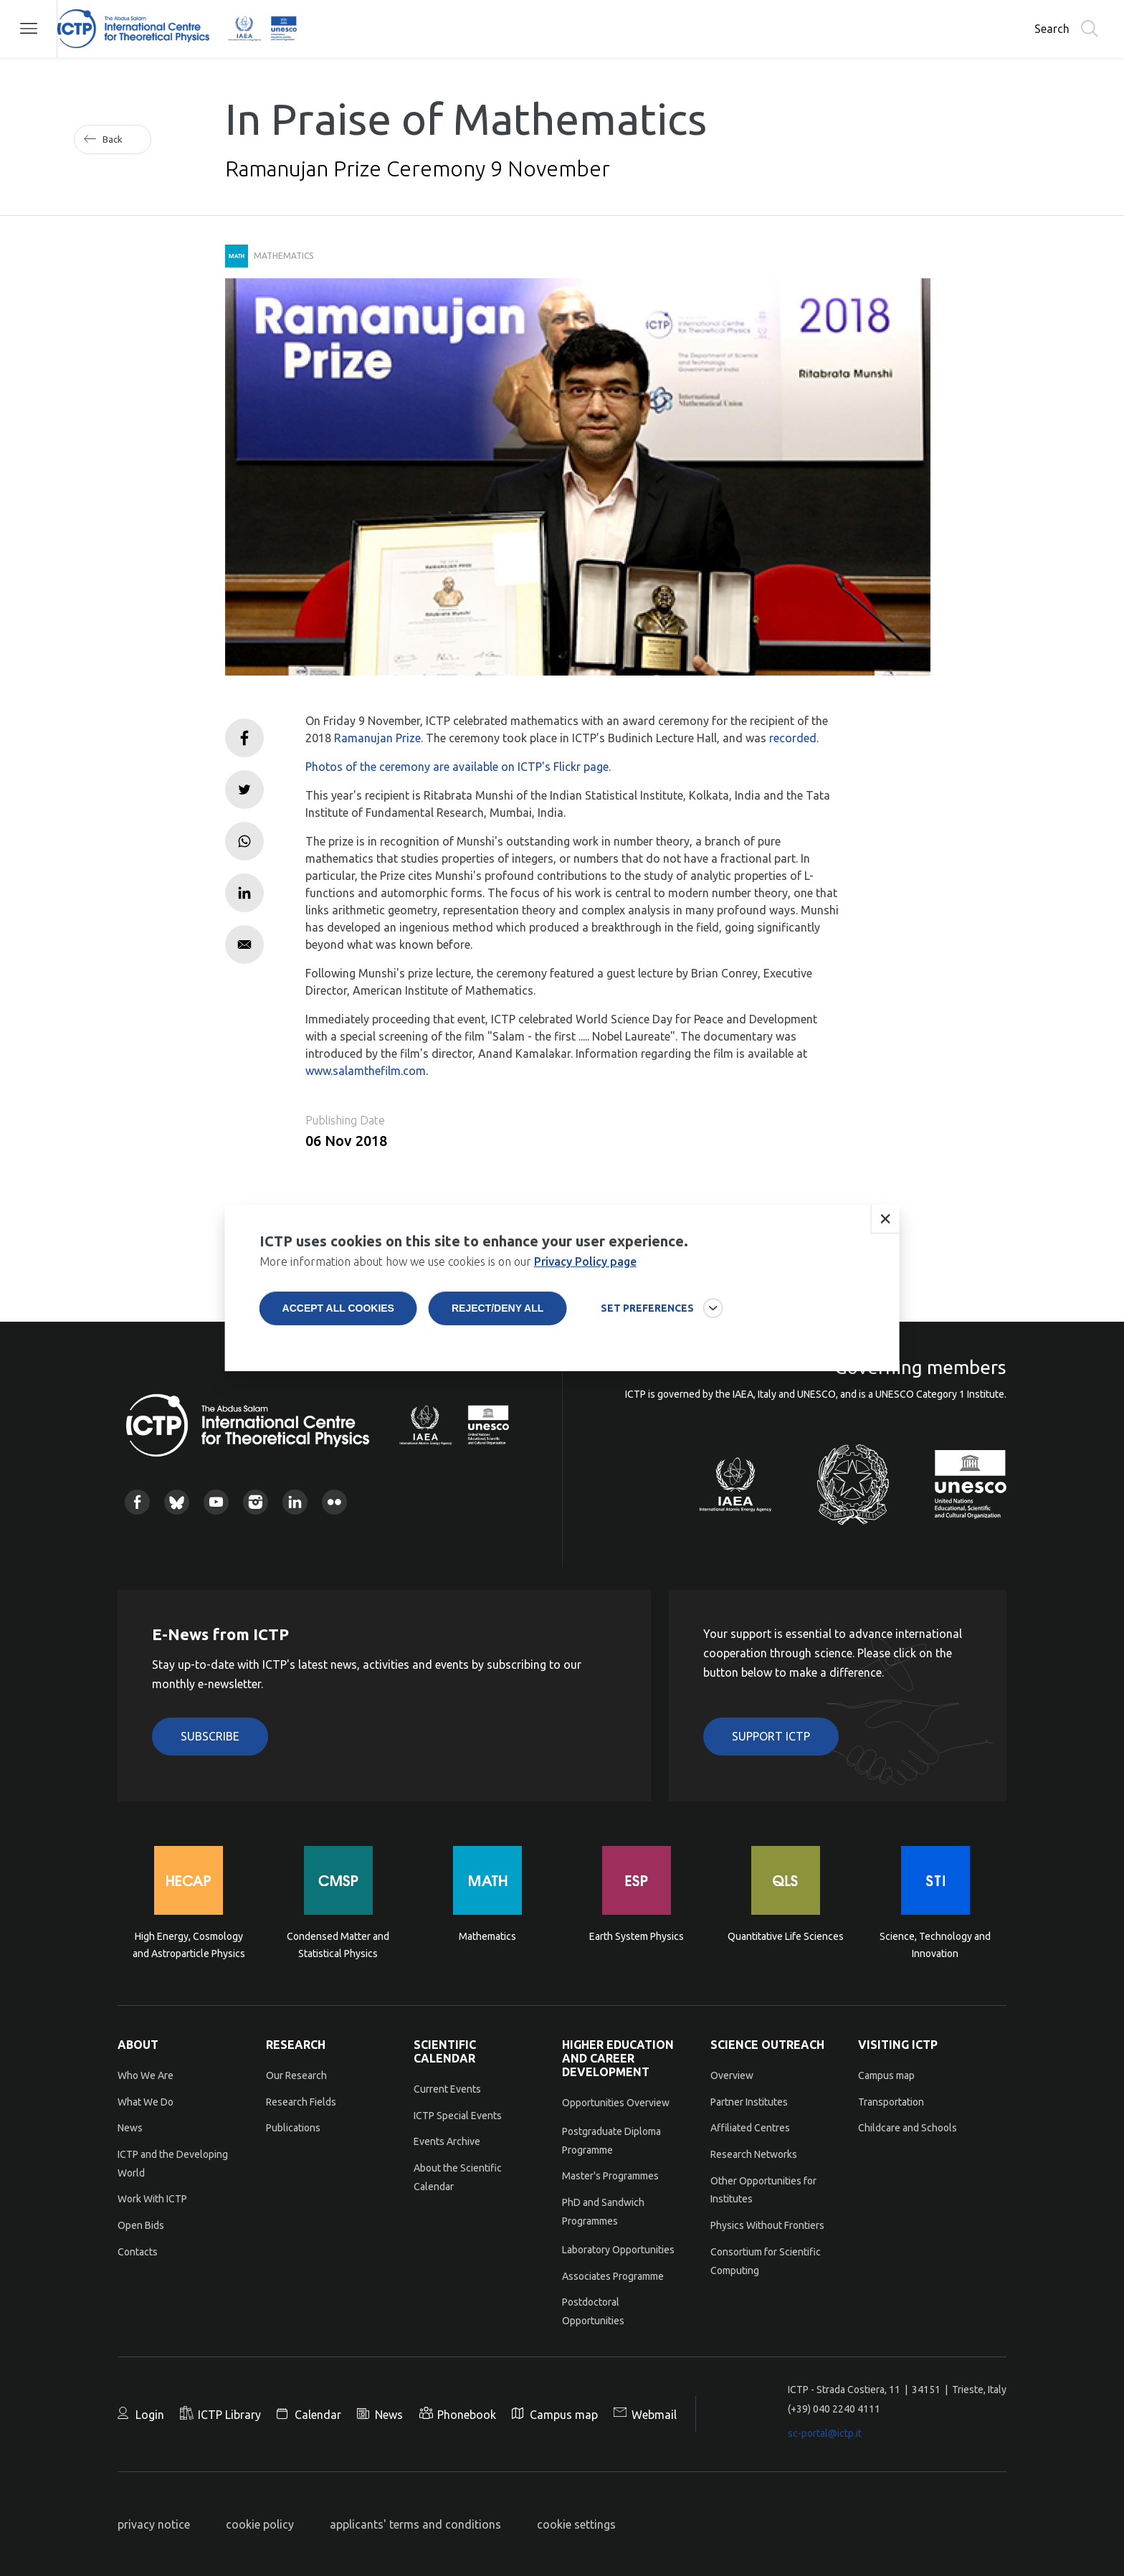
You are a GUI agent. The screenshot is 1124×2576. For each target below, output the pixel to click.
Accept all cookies (338, 1337)
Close (884, 1248)
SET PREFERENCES (647, 1337)
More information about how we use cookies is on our (448, 1290)
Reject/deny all (497, 1337)
